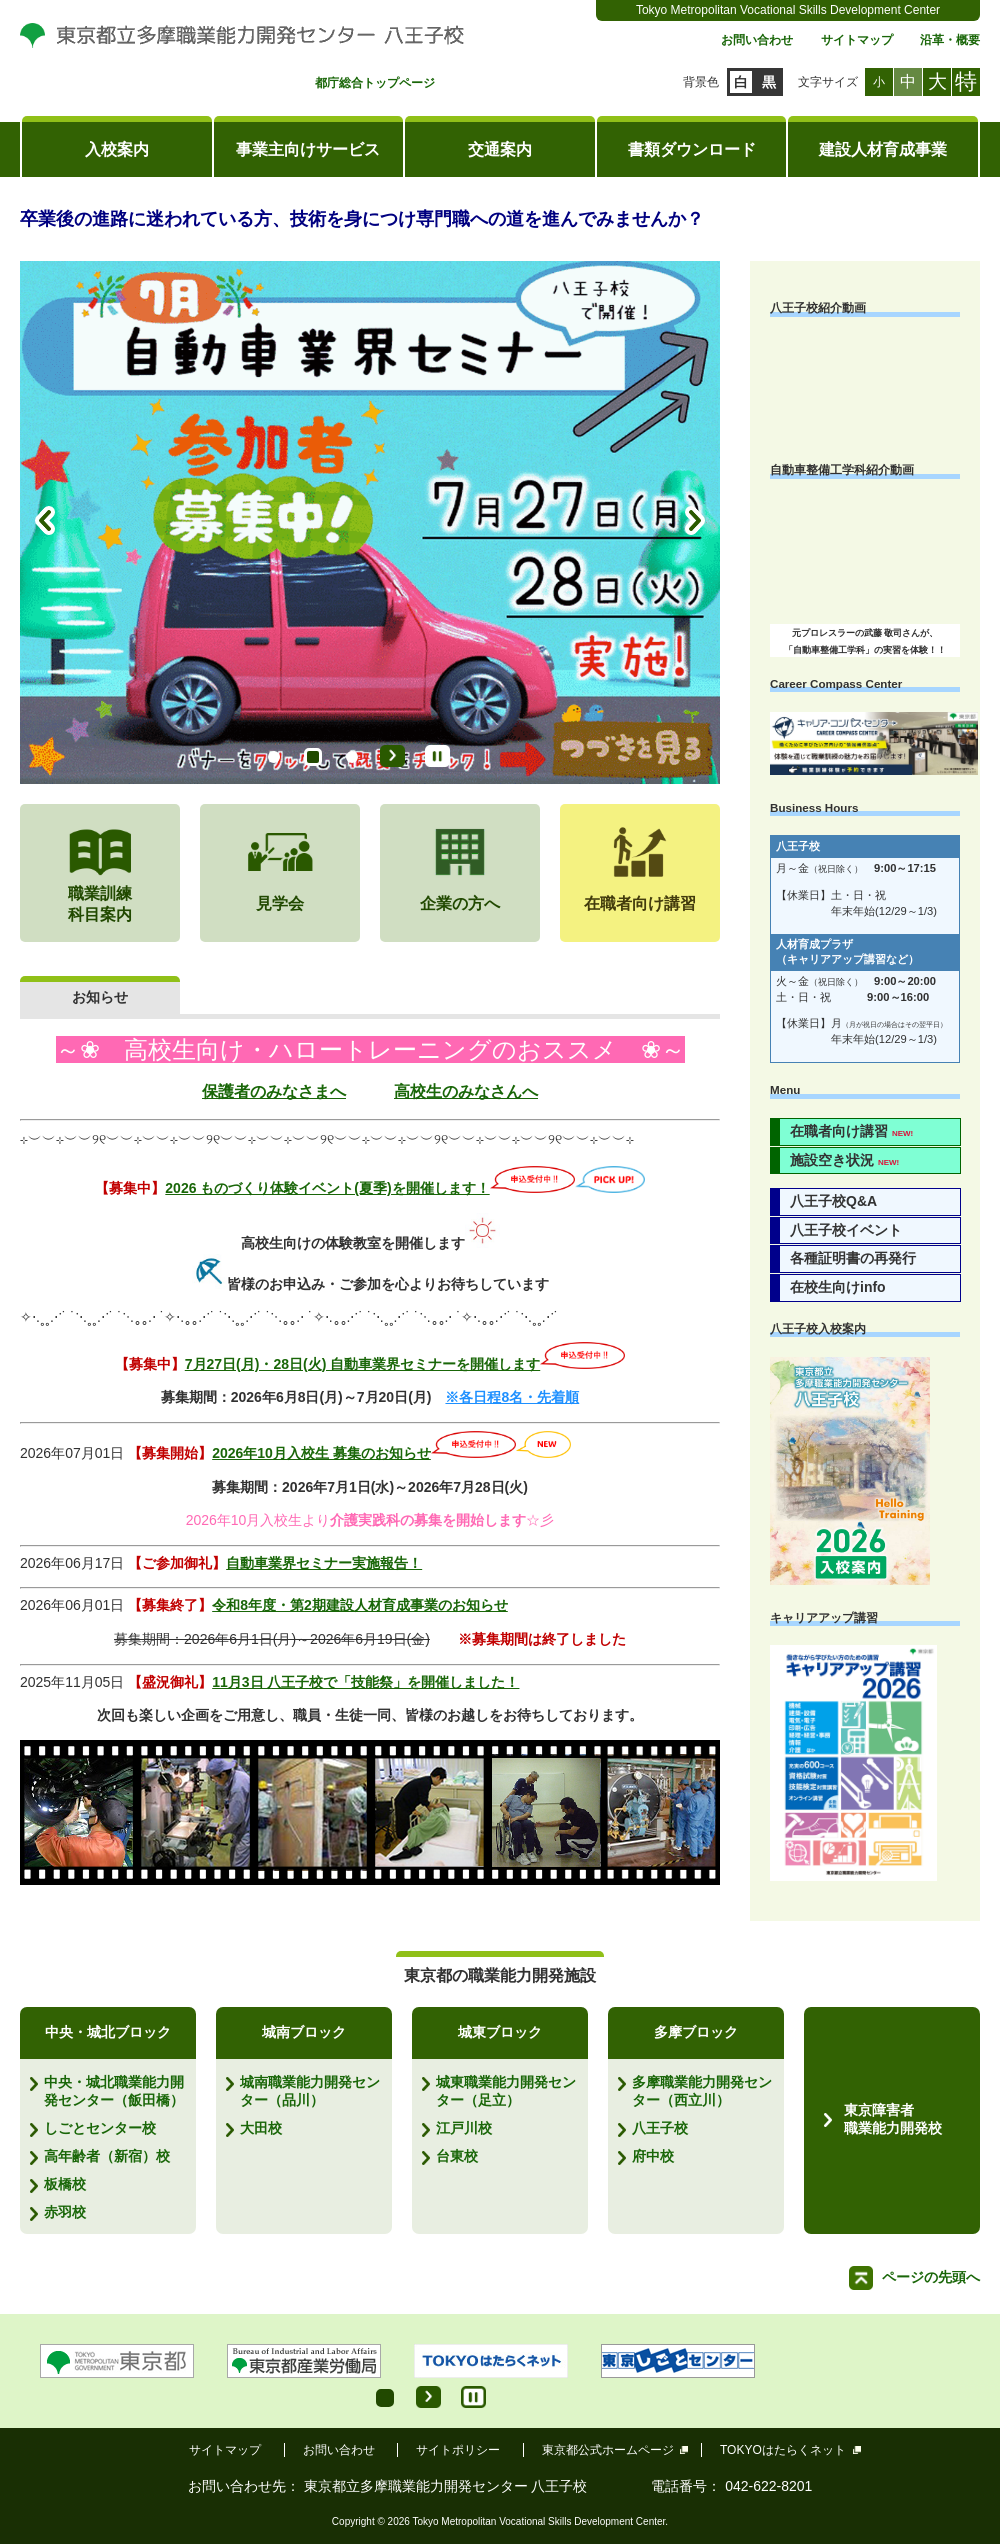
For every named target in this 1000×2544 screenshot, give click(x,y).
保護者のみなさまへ (274, 1091)
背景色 (701, 82)
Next (695, 522)
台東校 (457, 2156)
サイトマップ (857, 40)
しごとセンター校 (100, 2128)
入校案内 (117, 149)
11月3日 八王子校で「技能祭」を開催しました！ (365, 1682)
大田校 (261, 2128)
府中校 (653, 2156)
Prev (45, 522)
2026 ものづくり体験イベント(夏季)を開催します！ (327, 1188)
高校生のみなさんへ (466, 1091)
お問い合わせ (757, 40)
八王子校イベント (846, 1230)
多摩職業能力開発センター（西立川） (702, 2091)
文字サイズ (828, 82)
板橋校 (65, 2184)
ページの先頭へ (931, 2277)
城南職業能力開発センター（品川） (310, 2091)
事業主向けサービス (308, 149)
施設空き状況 (844, 1160)
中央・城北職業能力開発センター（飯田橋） (114, 2091)
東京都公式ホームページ (608, 2450)
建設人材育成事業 (883, 149)
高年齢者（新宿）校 (107, 2156)
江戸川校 (464, 2128)
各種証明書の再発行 (853, 1258)
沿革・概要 (950, 40)
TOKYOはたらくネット (783, 2450)
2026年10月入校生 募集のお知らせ (321, 1453)
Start (392, 756)
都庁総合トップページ (375, 83)
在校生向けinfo (838, 1287)
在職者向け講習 (851, 1131)
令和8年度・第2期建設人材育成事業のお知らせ (360, 1605)
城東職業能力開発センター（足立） (506, 2091)
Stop (437, 756)
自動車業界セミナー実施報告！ (324, 1563)
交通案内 (500, 149)
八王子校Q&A (833, 1201)
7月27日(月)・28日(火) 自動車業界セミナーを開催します (362, 1364)
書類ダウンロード (692, 149)
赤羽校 (65, 2212)
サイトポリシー (458, 2450)
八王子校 (660, 2128)
